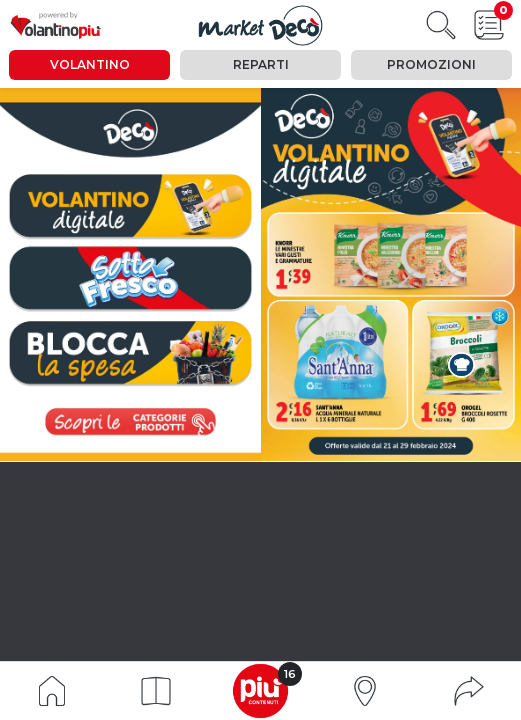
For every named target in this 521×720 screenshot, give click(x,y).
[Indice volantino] (52, 689)
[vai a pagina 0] (130, 206)
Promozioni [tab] (431, 64)
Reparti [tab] (261, 64)
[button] (156, 691)
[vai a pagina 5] (129, 277)
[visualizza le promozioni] (130, 421)
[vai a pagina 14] (130, 352)
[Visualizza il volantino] (260, 25)
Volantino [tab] (90, 64)
